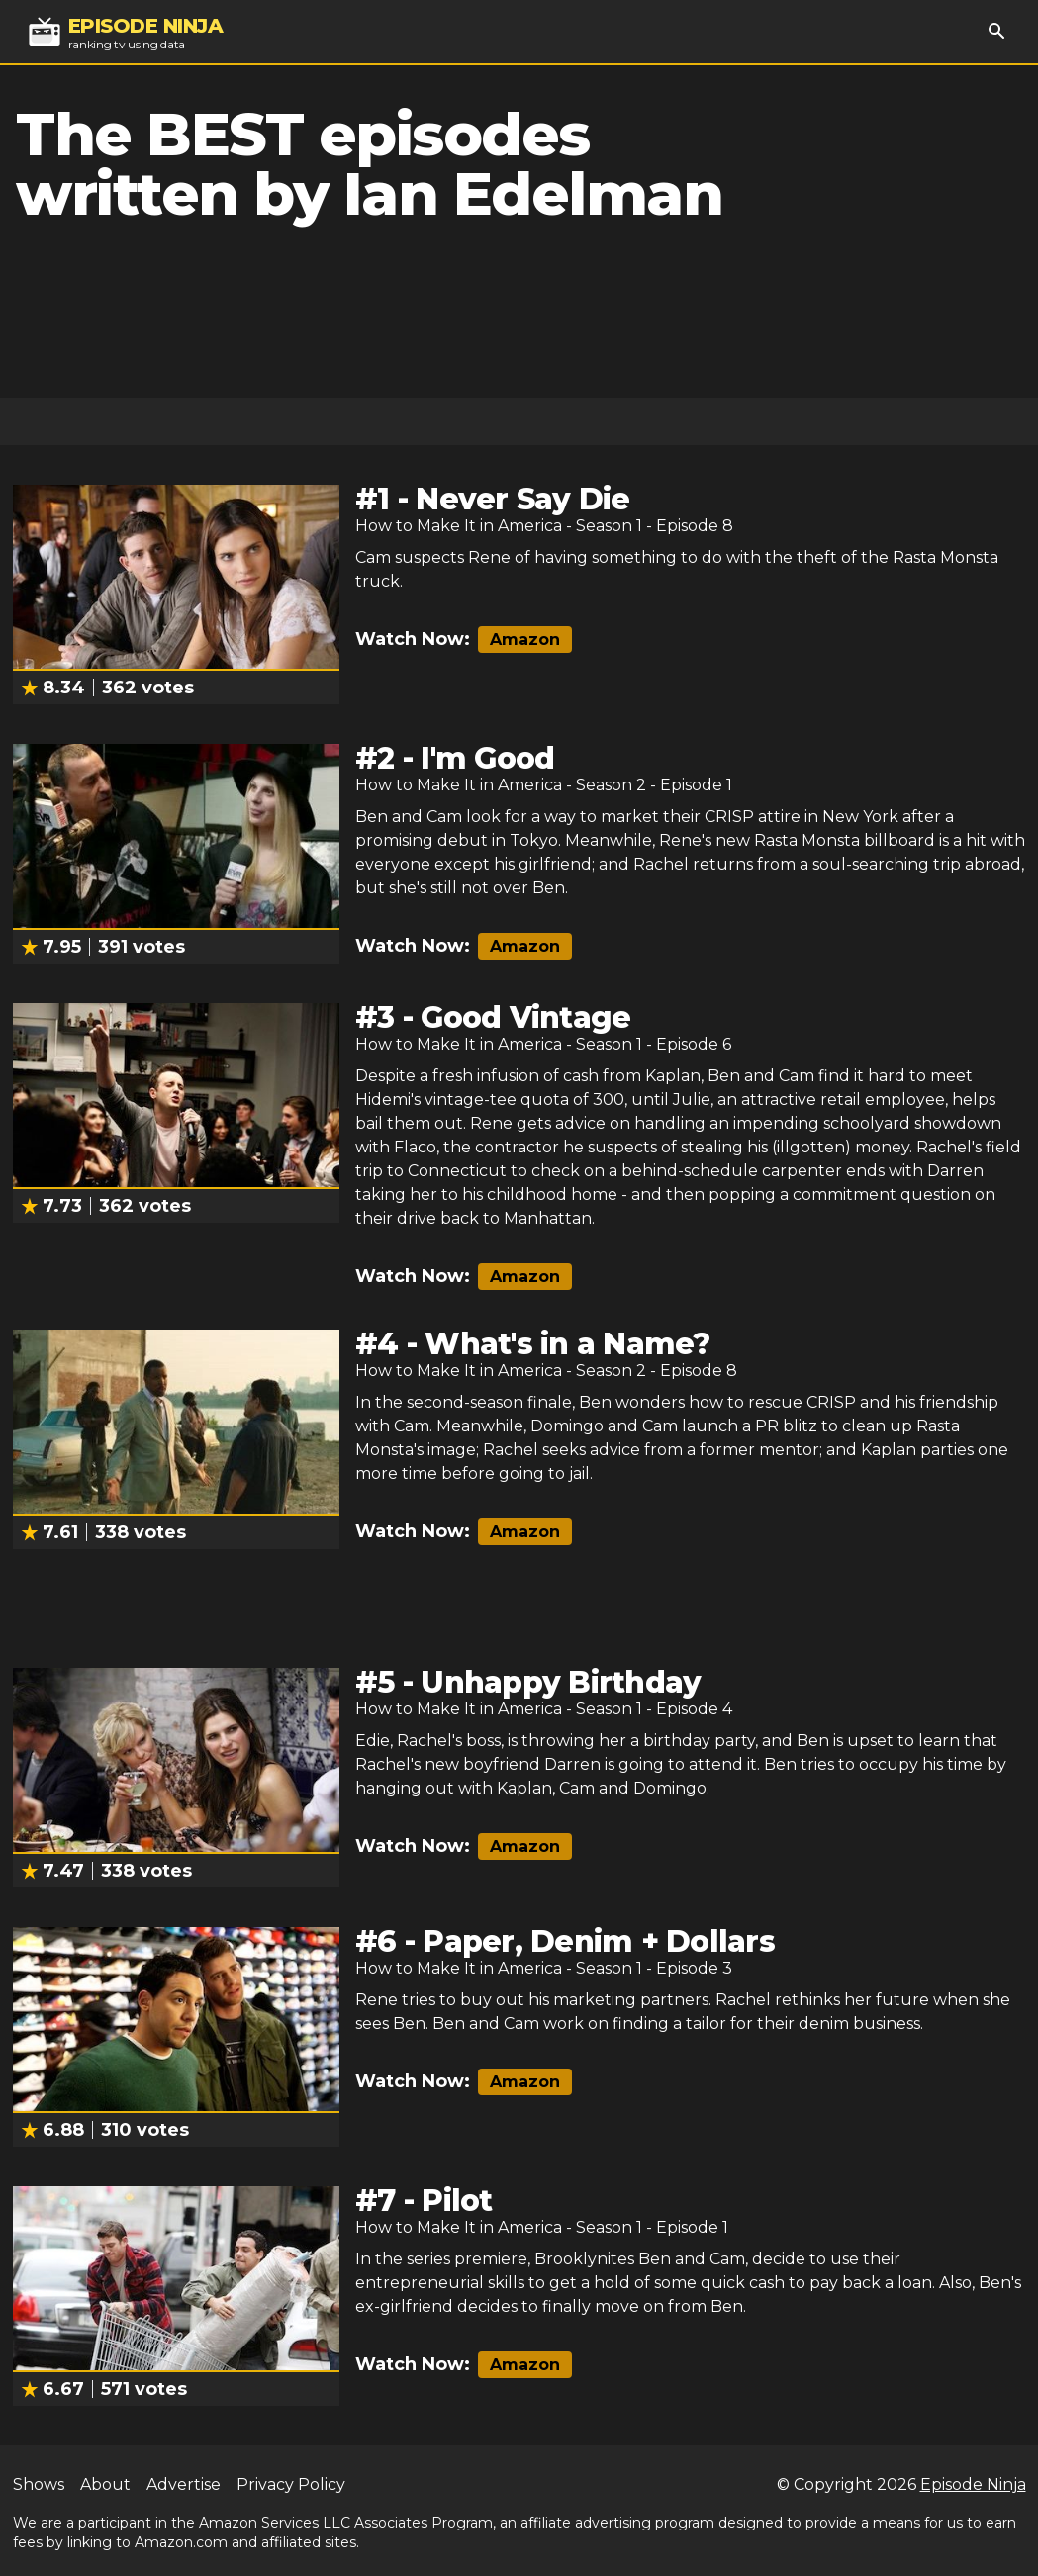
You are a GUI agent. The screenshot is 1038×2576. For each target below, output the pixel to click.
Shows (38, 2484)
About (105, 2484)
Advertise (183, 2484)
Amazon (525, 639)
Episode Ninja (973, 2484)
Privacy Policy (290, 2484)
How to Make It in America (458, 525)
